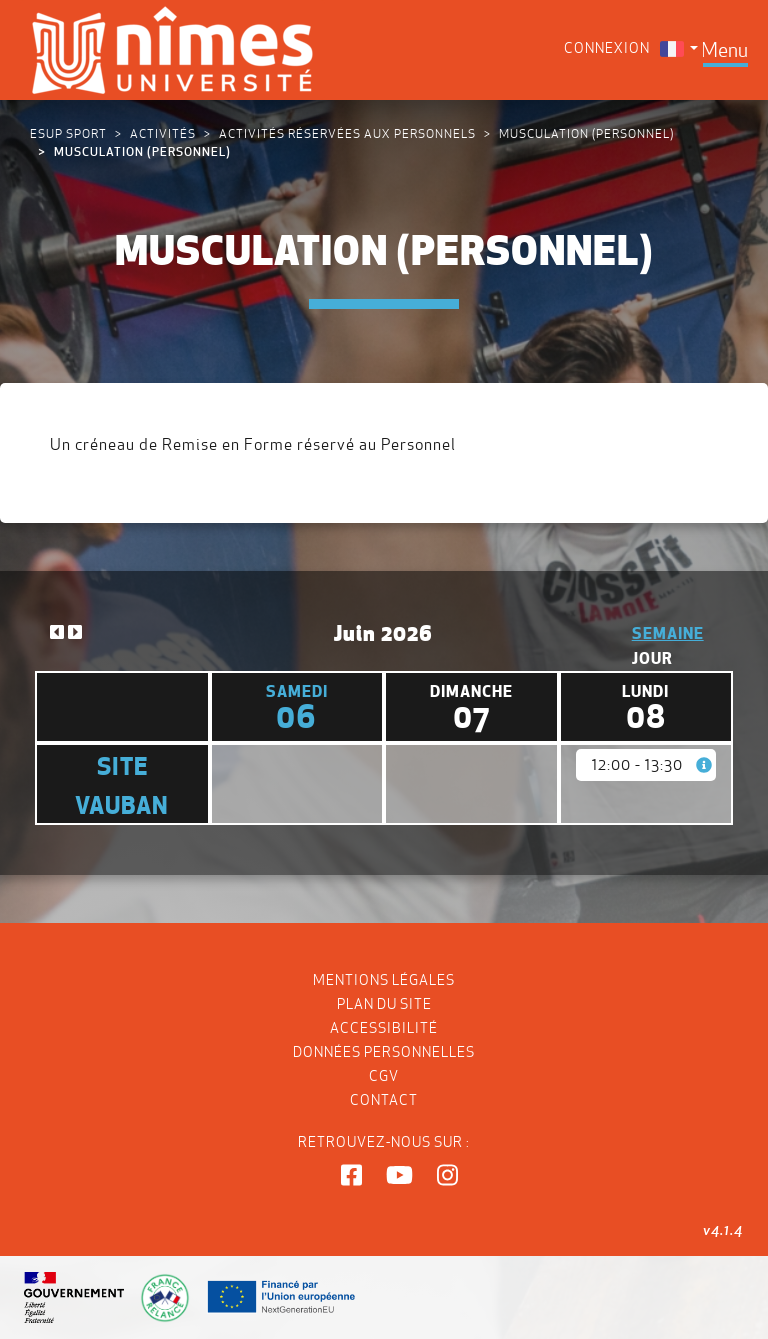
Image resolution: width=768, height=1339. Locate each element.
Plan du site (384, 1004)
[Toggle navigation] (724, 50)
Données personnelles (384, 1052)
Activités (163, 133)
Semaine (668, 633)
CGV (384, 1076)
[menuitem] (679, 48)
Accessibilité (384, 1028)
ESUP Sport (68, 133)
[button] (351, 1176)
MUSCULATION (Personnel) (586, 133)
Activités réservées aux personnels (347, 133)
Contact (384, 1100)
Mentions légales (384, 980)
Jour (652, 658)
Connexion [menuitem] (607, 48)
